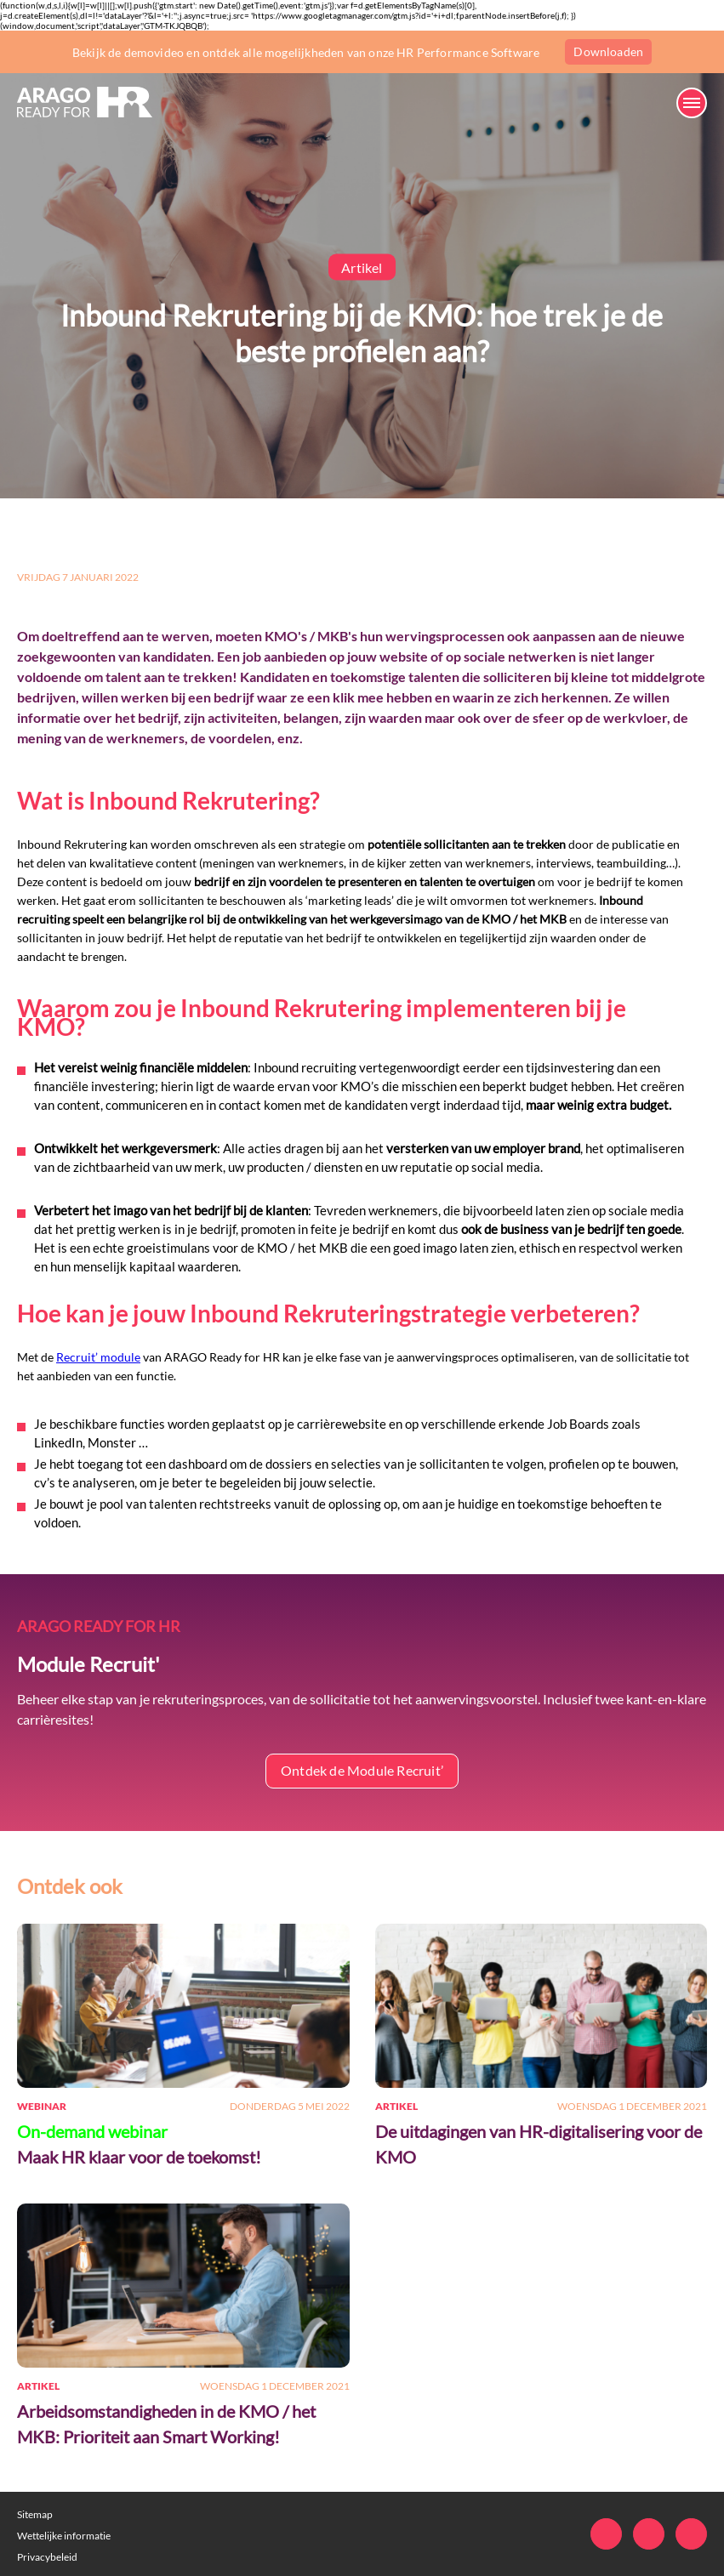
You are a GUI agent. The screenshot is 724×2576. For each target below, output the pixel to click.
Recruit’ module (98, 1357)
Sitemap (35, 2514)
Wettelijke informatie (64, 2535)
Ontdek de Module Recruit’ (362, 1770)
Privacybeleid (47, 2556)
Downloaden (608, 51)
